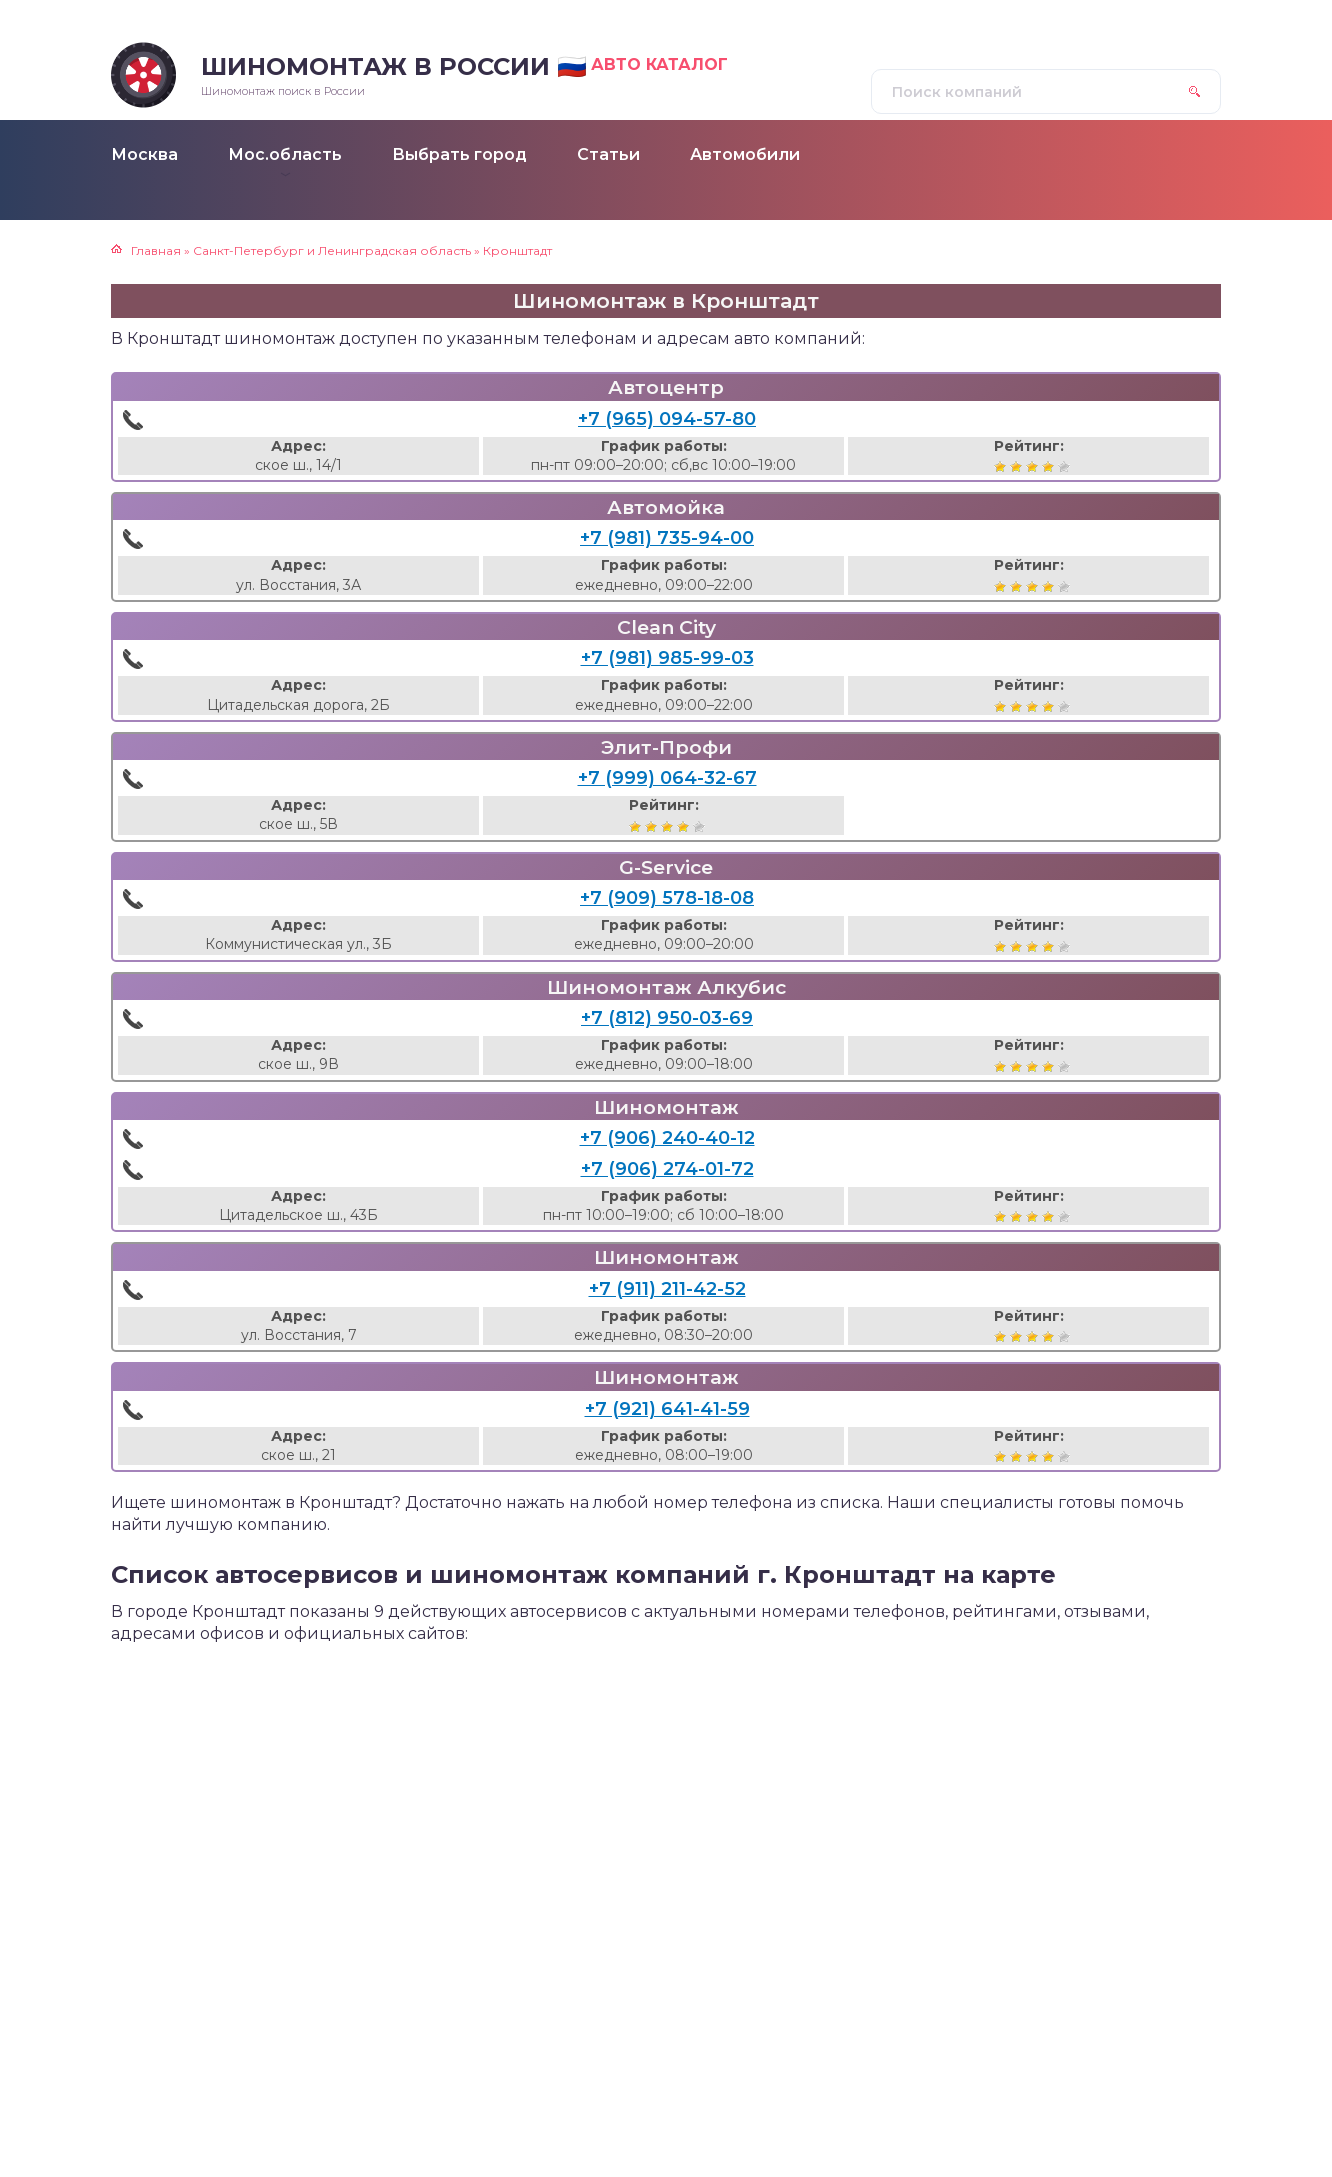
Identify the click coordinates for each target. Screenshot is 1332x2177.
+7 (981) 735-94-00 (667, 538)
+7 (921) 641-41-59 (667, 1409)
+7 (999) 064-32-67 (667, 778)
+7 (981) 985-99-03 (667, 658)
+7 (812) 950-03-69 (667, 1018)
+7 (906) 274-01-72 (667, 1169)
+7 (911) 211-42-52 (667, 1289)
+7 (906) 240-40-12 (667, 1138)
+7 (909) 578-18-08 (667, 898)
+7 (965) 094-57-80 (667, 419)
